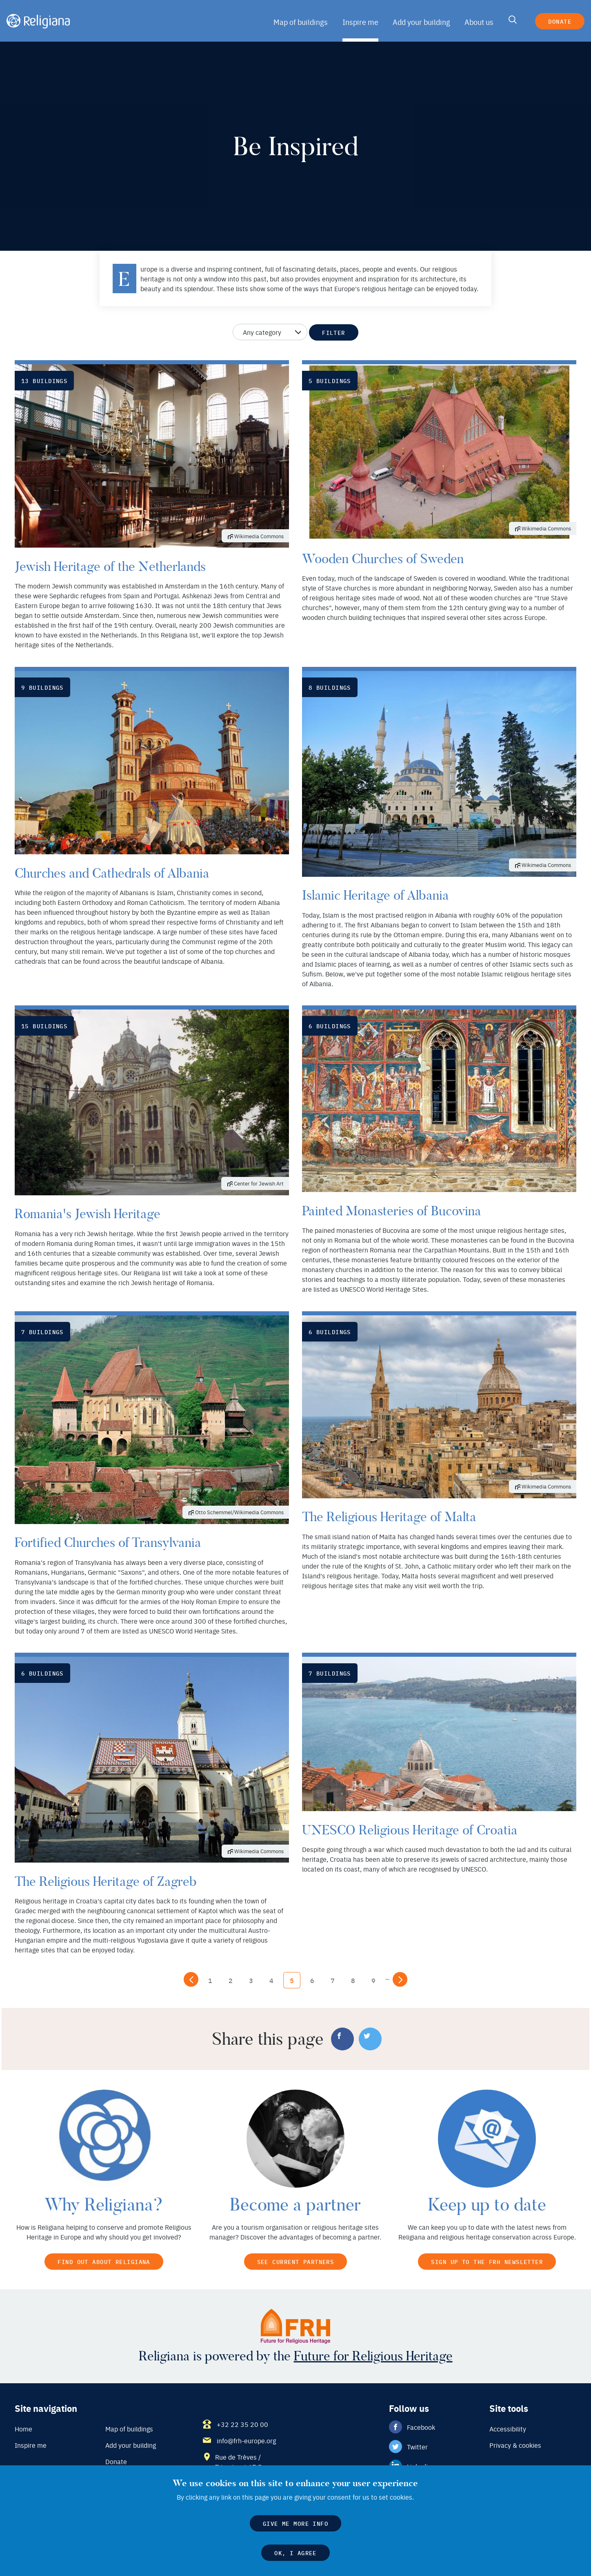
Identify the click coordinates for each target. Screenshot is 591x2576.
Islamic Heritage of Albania (374, 895)
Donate (559, 21)
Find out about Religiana (104, 2261)
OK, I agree (295, 2552)
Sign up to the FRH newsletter (487, 2261)
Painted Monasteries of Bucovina (389, 1210)
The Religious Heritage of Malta (387, 1516)
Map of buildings (302, 22)
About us (477, 22)
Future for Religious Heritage (370, 2356)
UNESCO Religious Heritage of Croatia (407, 1830)
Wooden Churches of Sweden (379, 558)
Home (23, 2429)
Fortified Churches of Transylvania (106, 1542)
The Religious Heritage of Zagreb (103, 1881)
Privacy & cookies (514, 2446)
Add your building (421, 22)
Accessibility (507, 2429)
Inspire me (360, 22)
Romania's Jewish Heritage (85, 1213)
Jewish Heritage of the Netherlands (106, 566)
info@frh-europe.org (246, 2441)
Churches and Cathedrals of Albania (109, 873)
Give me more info (295, 2523)
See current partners (295, 2261)
